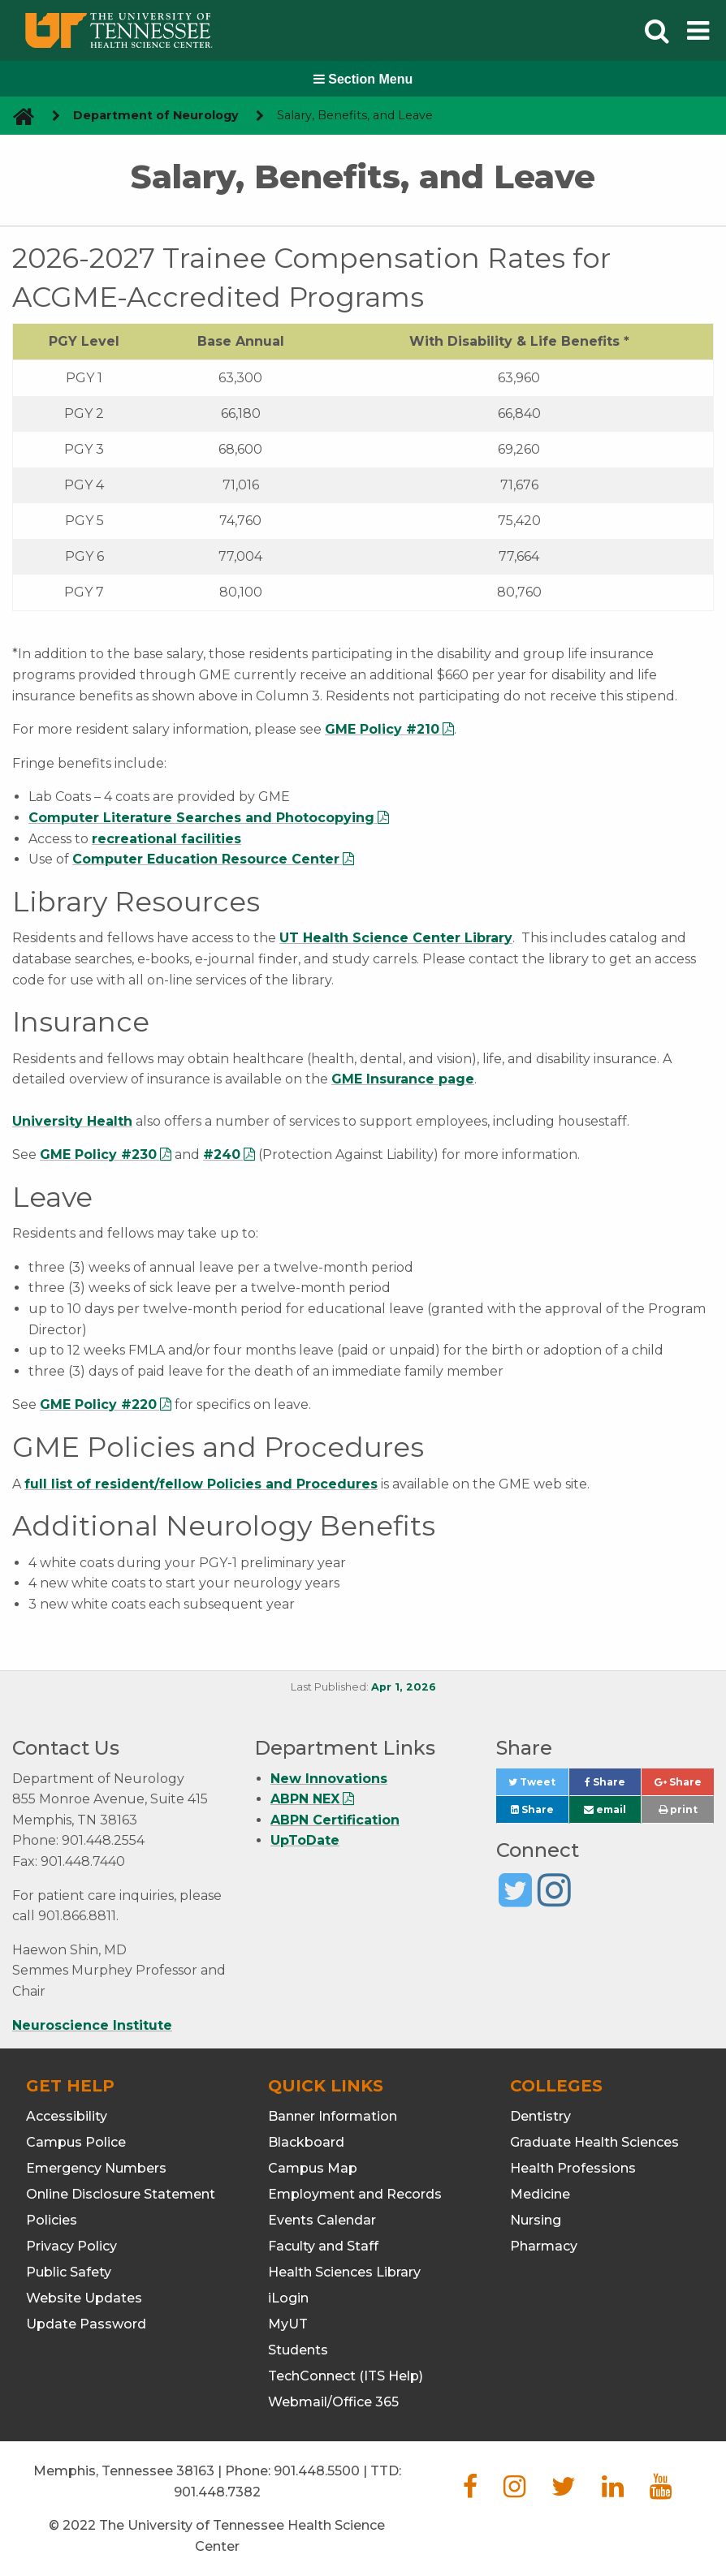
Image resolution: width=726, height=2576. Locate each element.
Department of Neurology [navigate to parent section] (156, 115)
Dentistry (540, 2116)
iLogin (288, 2298)
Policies (51, 2220)
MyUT (288, 2324)
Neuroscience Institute (92, 2025)
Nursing (535, 2220)
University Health (72, 1121)
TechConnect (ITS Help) (345, 2376)
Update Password (86, 2324)
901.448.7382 (217, 2492)
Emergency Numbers (96, 2168)
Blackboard (306, 2142)
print (678, 1809)
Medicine (540, 2194)
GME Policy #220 (98, 1404)
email (605, 1809)
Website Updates (84, 2298)
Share (613, 1786)
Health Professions (573, 2168)
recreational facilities (166, 838)
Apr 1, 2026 (403, 1687)
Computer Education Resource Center (205, 859)
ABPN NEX (304, 1799)
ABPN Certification (335, 1820)
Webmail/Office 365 (333, 2402)
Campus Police (76, 2142)
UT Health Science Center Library (395, 938)
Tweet (538, 1786)
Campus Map (312, 2168)
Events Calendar (322, 2220)
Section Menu (363, 79)
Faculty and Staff (323, 2246)
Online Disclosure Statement (120, 2194)
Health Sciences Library (344, 2272)
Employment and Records (355, 2194)
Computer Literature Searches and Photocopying (201, 817)
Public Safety (68, 2272)
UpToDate (304, 1840)
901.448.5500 (317, 2471)
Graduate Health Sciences (594, 2142)
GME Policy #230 (98, 1154)
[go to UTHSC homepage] (17, 115)
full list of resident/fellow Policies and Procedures (201, 1484)
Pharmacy (543, 2246)
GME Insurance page (402, 1079)
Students (298, 2350)
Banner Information (332, 2116)
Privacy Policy (71, 2246)
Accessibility (66, 2116)
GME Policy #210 (382, 729)
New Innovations (328, 1778)
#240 (221, 1154)
